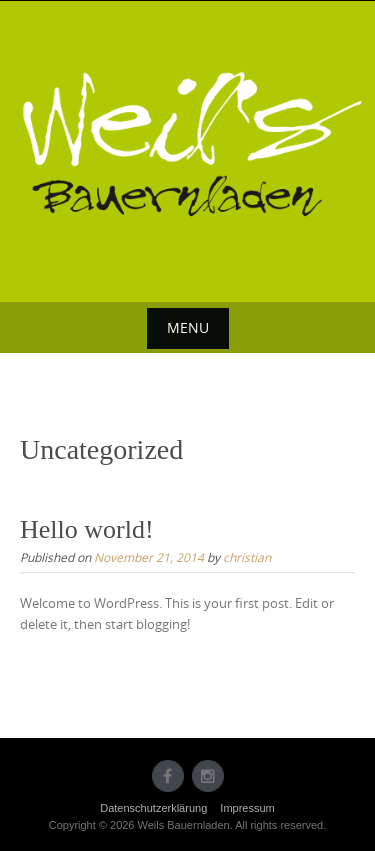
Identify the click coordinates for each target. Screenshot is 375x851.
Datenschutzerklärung (153, 808)
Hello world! (87, 529)
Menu (188, 327)
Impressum (247, 808)
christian (247, 557)
